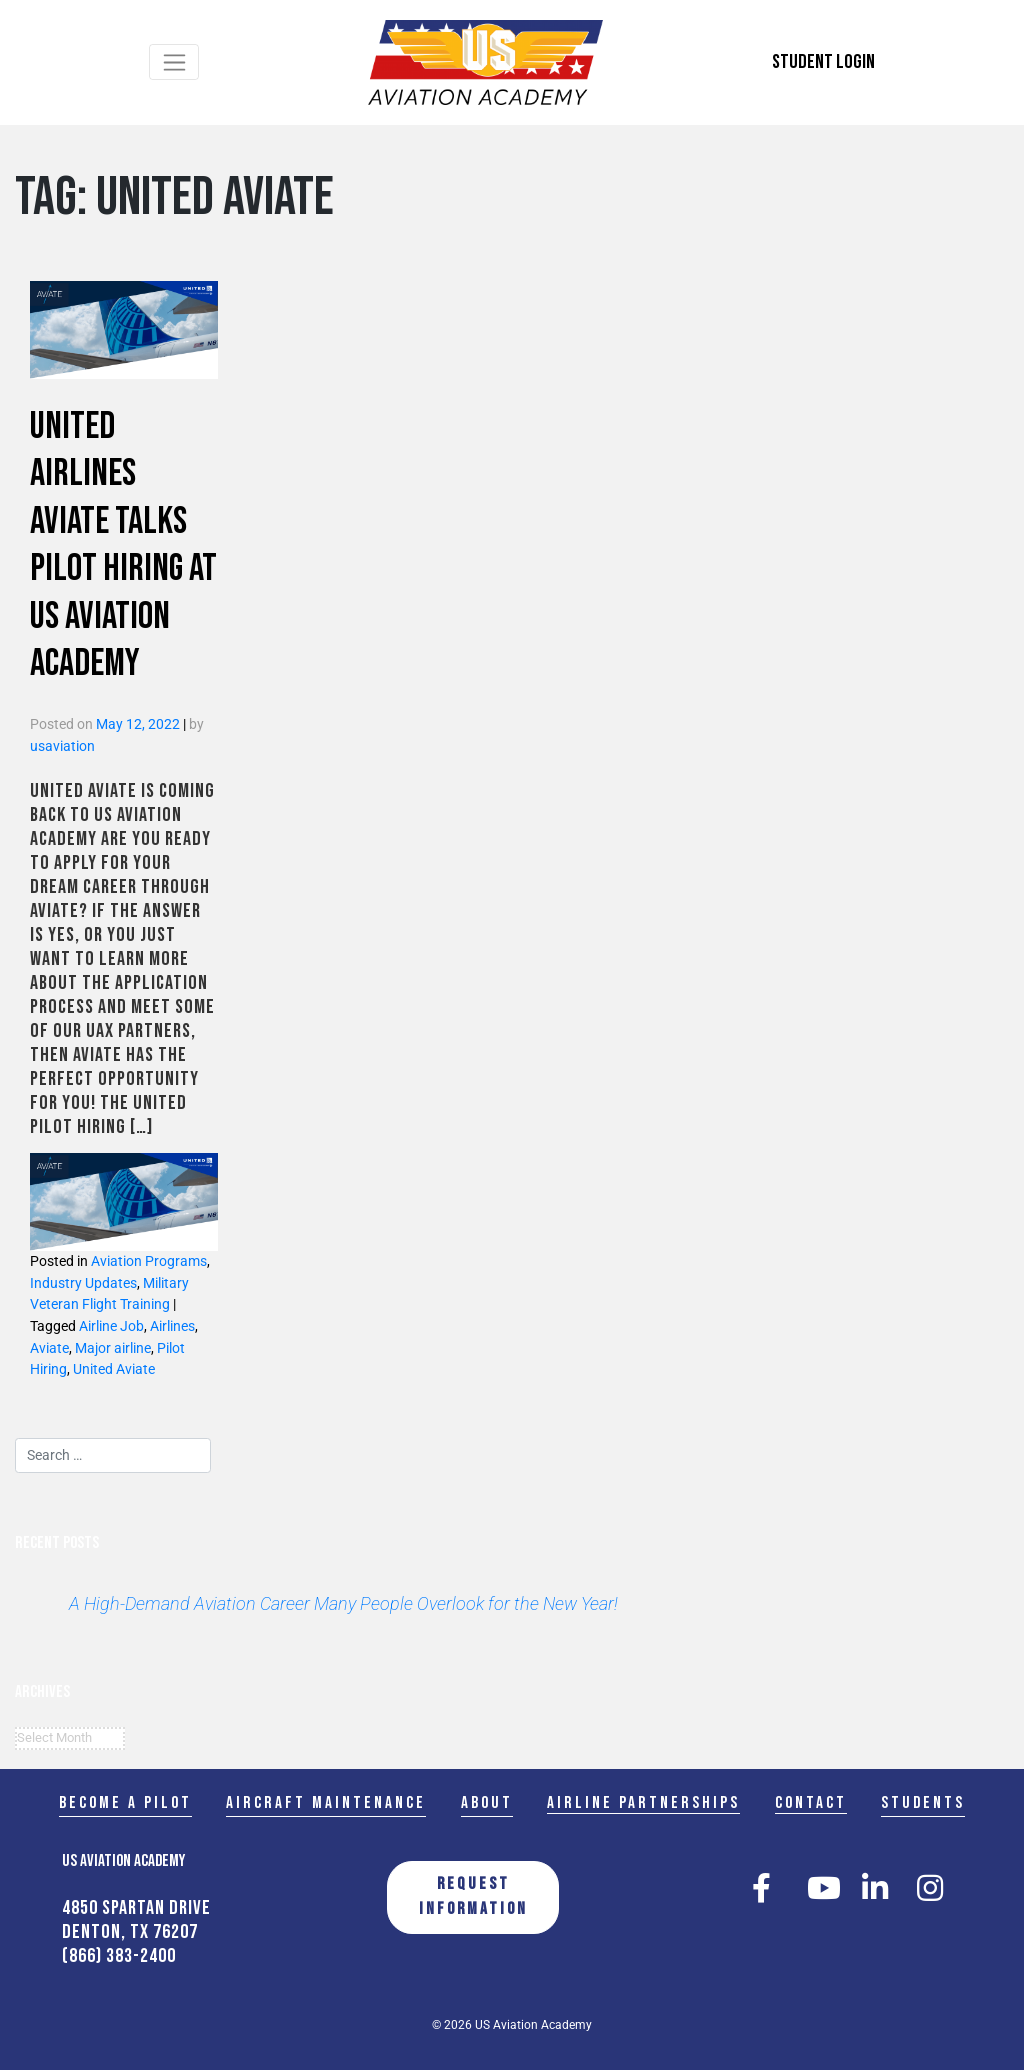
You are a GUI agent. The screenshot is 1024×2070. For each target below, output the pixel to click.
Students (923, 1802)
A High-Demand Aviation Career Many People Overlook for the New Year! (343, 1603)
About (487, 1802)
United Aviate (114, 1369)
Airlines (172, 1326)
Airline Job (111, 1326)
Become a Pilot (125, 1802)
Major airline (113, 1348)
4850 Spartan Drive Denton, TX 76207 (136, 1920)
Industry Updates (83, 1283)
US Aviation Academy (533, 2025)
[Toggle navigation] (174, 62)
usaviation (62, 746)
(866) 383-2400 (119, 1956)
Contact (811, 1802)
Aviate (49, 1348)
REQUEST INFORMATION (473, 1897)
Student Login (823, 62)
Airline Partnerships (643, 1802)
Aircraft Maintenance (326, 1802)
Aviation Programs (149, 1261)
